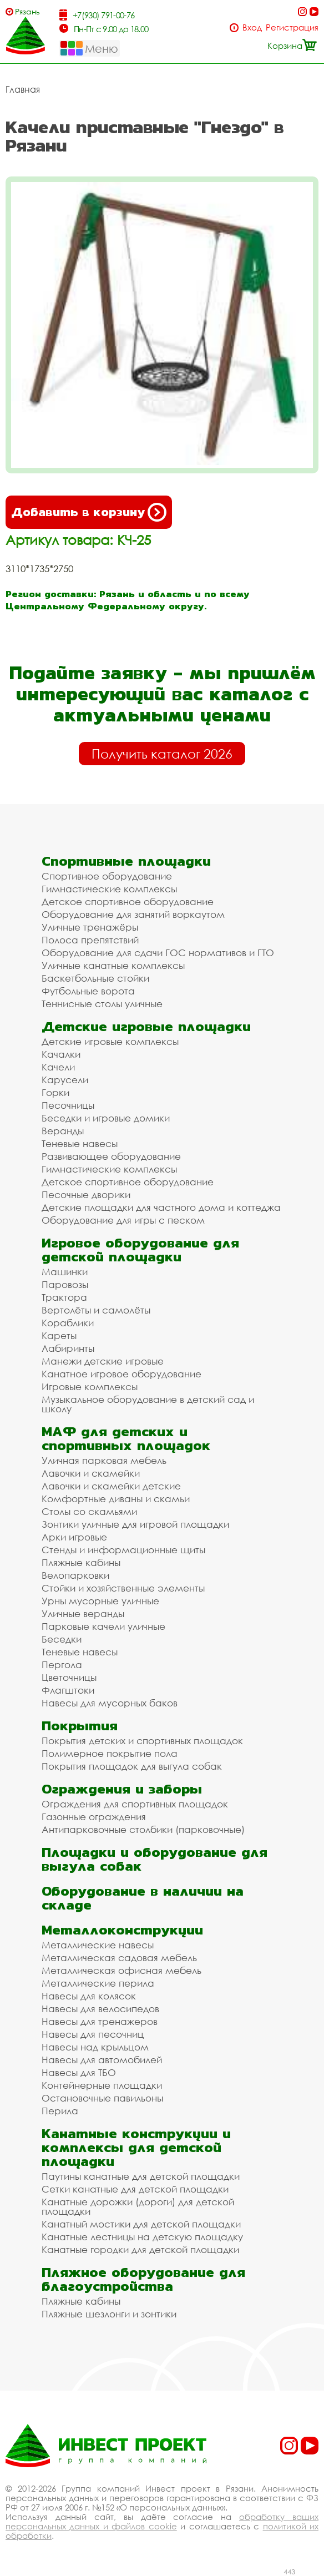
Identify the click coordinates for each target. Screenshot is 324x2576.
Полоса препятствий (90, 939)
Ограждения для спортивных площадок (135, 1804)
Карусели (65, 1079)
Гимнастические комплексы (109, 888)
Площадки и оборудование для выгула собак (154, 1859)
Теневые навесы (80, 1143)
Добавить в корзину (88, 512)
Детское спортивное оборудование (128, 901)
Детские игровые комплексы (110, 1041)
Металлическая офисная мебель (121, 1970)
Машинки (65, 1271)
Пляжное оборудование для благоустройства (143, 2279)
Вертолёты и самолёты (96, 1310)
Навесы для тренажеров (100, 2021)
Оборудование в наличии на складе (143, 1898)
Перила (60, 2110)
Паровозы (65, 1284)
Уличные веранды (83, 1613)
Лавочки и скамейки (91, 1473)
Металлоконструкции (122, 1930)
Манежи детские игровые (103, 1361)
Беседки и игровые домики (106, 1118)
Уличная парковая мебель (104, 1460)
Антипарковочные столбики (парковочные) (143, 1829)
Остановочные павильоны (102, 2098)
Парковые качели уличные (103, 1626)
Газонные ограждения (94, 1816)
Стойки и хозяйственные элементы (123, 1588)
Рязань (27, 11)
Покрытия (80, 1726)
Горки (55, 1092)
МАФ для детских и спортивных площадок (126, 1438)
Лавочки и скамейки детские (111, 1486)
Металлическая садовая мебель (119, 1957)
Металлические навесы (98, 1944)
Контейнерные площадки (102, 2085)
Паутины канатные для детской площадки (141, 2176)
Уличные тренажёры (90, 927)
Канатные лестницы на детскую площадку (142, 2236)
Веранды (63, 1130)
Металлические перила (98, 1983)
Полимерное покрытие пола (110, 1753)
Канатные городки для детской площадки (140, 2249)
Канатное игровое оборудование (121, 1373)
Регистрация (292, 27)
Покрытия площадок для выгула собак (132, 1766)
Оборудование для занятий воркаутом (133, 914)
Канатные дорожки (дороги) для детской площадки (138, 2206)
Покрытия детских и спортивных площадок (142, 1740)
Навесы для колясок (89, 1996)
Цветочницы (69, 1677)
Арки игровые (74, 1537)
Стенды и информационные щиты (123, 1549)
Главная (23, 89)
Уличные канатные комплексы (113, 965)
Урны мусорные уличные (100, 1600)
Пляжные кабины (81, 1562)
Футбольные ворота (88, 991)
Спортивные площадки (126, 861)
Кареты (59, 1335)
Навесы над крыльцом (95, 2047)
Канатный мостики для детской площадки (141, 2224)
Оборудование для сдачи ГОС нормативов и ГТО (158, 952)
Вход (252, 27)
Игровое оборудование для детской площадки (140, 1250)
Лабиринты (68, 1348)
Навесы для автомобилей (102, 2059)
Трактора (64, 1297)
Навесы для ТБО (79, 2072)
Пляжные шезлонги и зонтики (109, 2314)
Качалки (61, 1054)
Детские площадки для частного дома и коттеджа (161, 1207)
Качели (58, 1067)
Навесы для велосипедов (100, 2008)
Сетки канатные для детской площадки (135, 2189)
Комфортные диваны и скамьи (116, 1498)
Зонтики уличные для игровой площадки (135, 1524)
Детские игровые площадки (146, 1026)
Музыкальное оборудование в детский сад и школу (148, 1404)
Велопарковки (75, 1575)
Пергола (62, 1664)
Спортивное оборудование (107, 876)
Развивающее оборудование (111, 1156)
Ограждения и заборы (122, 1789)
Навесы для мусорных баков (110, 1703)
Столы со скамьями (89, 1511)
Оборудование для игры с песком (123, 1220)
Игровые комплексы (90, 1386)
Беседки (62, 1639)
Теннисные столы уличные (102, 1003)
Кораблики (68, 1322)
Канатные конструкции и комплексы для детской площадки (136, 2147)
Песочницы (68, 1105)
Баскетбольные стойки (95, 978)
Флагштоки (68, 1690)
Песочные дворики (86, 1194)
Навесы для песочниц (93, 2034)
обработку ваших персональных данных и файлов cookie (162, 2521)
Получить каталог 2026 (162, 753)
